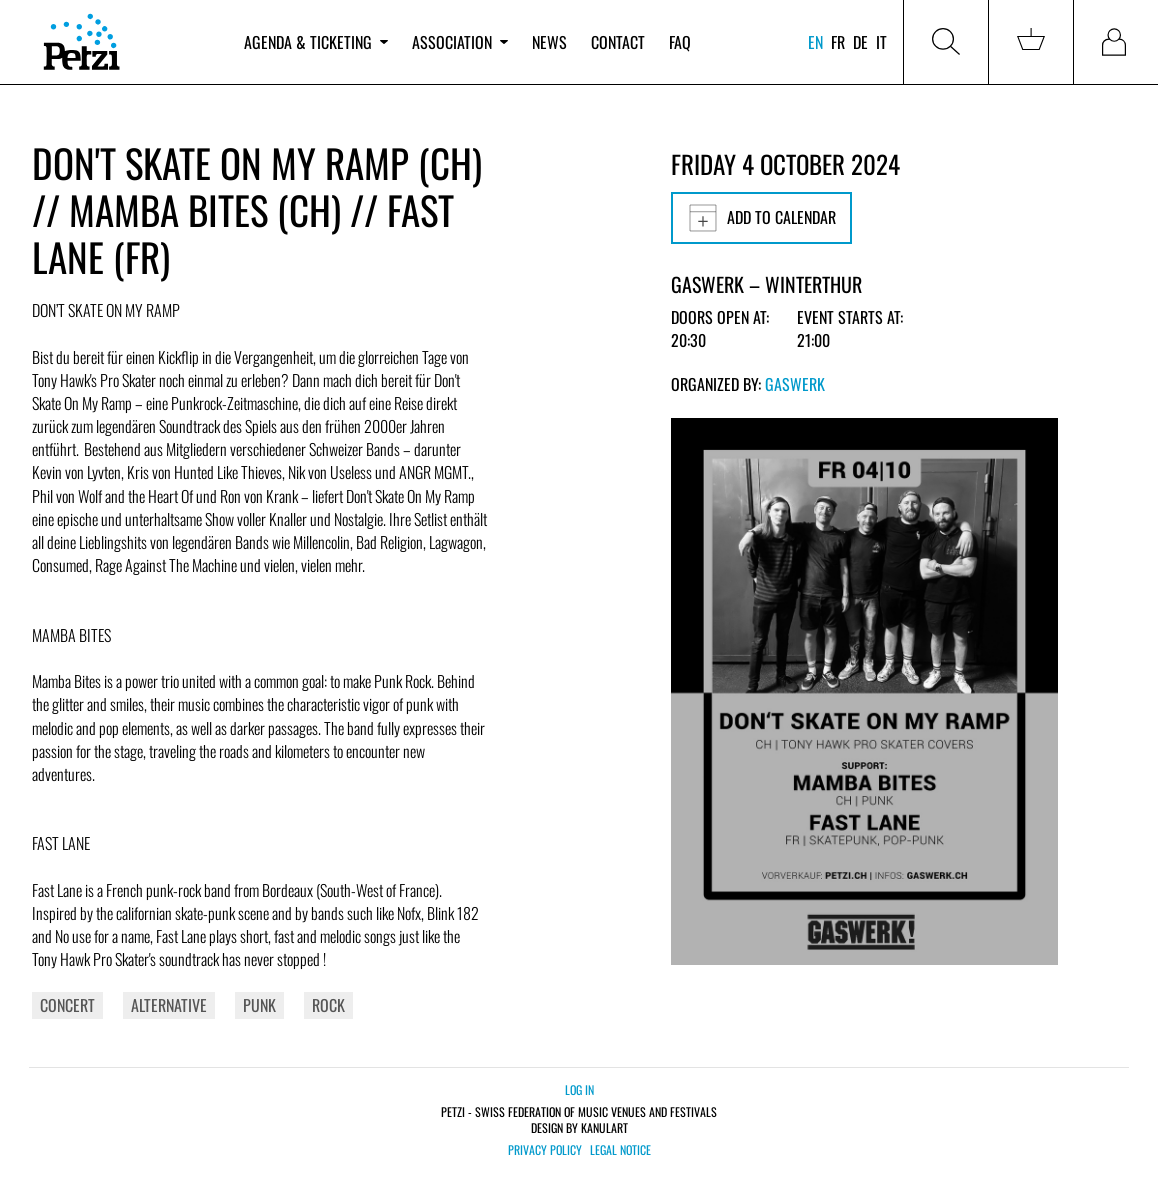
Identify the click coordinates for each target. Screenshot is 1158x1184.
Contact (618, 42)
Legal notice (620, 1150)
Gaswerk (795, 384)
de (860, 42)
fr (838, 42)
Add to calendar (761, 218)
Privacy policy (545, 1150)
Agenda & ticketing (316, 42)
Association (460, 42)
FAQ (680, 42)
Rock (328, 1005)
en (815, 42)
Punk (259, 1005)
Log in (579, 1089)
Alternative (169, 1005)
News (549, 42)
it (881, 42)
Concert (67, 1005)
